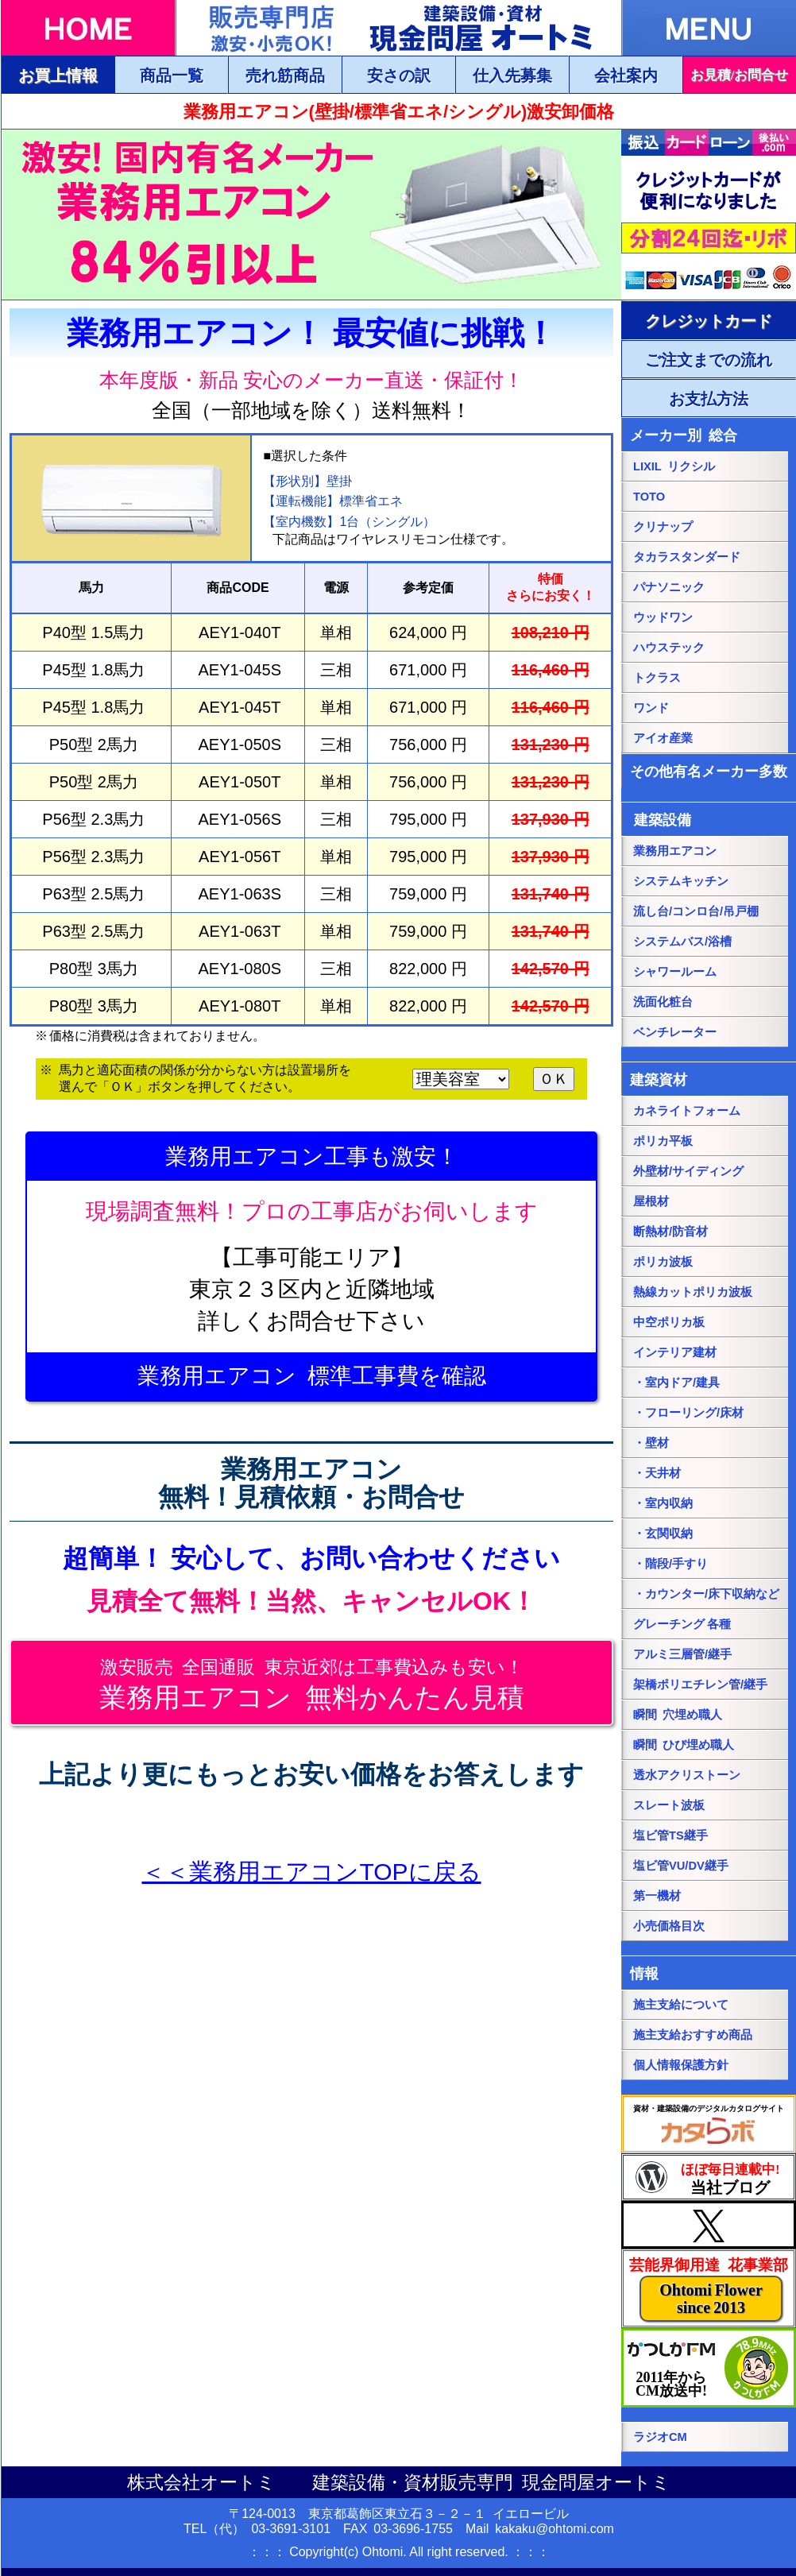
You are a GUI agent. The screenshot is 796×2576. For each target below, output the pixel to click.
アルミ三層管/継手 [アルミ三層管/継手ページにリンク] (682, 1654)
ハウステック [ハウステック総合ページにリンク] (669, 647)
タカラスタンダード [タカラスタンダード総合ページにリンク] (686, 557)
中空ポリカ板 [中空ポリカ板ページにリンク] (669, 1322)
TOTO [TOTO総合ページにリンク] (649, 496)
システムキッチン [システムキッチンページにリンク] (680, 881)
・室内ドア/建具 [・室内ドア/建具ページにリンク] (676, 1382)
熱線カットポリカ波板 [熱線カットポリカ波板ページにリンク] (692, 1292)
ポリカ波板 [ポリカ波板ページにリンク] (663, 1261)
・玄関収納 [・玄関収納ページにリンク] (663, 1533)
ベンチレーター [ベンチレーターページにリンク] (675, 1032)
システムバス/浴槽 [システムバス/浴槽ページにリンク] (682, 941)
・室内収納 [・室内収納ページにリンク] (663, 1503)
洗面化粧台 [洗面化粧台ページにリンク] (663, 1002)
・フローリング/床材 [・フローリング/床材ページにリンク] (688, 1412)
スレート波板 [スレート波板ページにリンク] (669, 1805)
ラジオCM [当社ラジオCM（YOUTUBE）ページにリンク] (660, 2437)
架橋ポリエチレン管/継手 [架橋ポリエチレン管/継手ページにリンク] (700, 1684)
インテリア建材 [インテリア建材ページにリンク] (675, 1352)
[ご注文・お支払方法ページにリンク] (708, 320)
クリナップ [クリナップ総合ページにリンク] (663, 526)
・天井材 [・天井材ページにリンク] (657, 1473)
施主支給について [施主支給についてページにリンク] (680, 2004)
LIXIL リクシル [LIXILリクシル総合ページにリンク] (674, 466)
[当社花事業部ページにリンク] (709, 2288)
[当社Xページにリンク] (709, 2224)
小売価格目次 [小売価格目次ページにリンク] (669, 1926)
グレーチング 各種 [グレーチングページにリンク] (682, 1624)
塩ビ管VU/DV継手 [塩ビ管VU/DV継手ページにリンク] (680, 1865)
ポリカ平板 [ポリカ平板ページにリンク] (663, 1141)
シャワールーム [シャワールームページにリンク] (675, 971)
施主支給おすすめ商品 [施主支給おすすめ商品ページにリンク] (692, 2035)
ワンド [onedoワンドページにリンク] (651, 708)
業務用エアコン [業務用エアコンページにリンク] (675, 851)
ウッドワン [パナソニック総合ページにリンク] (663, 617)
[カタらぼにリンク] (709, 2124)
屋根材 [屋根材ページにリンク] (651, 1201)
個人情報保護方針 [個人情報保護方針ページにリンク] (680, 2065)
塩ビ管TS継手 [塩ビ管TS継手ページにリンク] (670, 1835)
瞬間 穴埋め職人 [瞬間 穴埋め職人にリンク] (677, 1714)
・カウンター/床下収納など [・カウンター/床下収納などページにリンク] (706, 1594)
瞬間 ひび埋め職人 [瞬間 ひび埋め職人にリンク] (683, 1745)
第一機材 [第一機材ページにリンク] (657, 1895)
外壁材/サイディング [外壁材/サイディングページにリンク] (688, 1171)
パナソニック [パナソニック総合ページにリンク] (669, 587)
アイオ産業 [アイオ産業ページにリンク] (663, 738)
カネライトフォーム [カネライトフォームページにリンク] (686, 1110)
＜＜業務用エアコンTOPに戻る (311, 1872)
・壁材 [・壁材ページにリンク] (651, 1443)
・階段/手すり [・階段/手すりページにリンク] (670, 1563)
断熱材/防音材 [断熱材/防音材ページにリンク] (670, 1231)
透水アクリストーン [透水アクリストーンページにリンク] (686, 1775)
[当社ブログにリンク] (709, 2177)
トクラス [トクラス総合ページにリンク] (657, 677)
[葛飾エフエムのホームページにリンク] (709, 2367)
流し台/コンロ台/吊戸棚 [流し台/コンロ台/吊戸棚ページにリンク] (696, 911)
